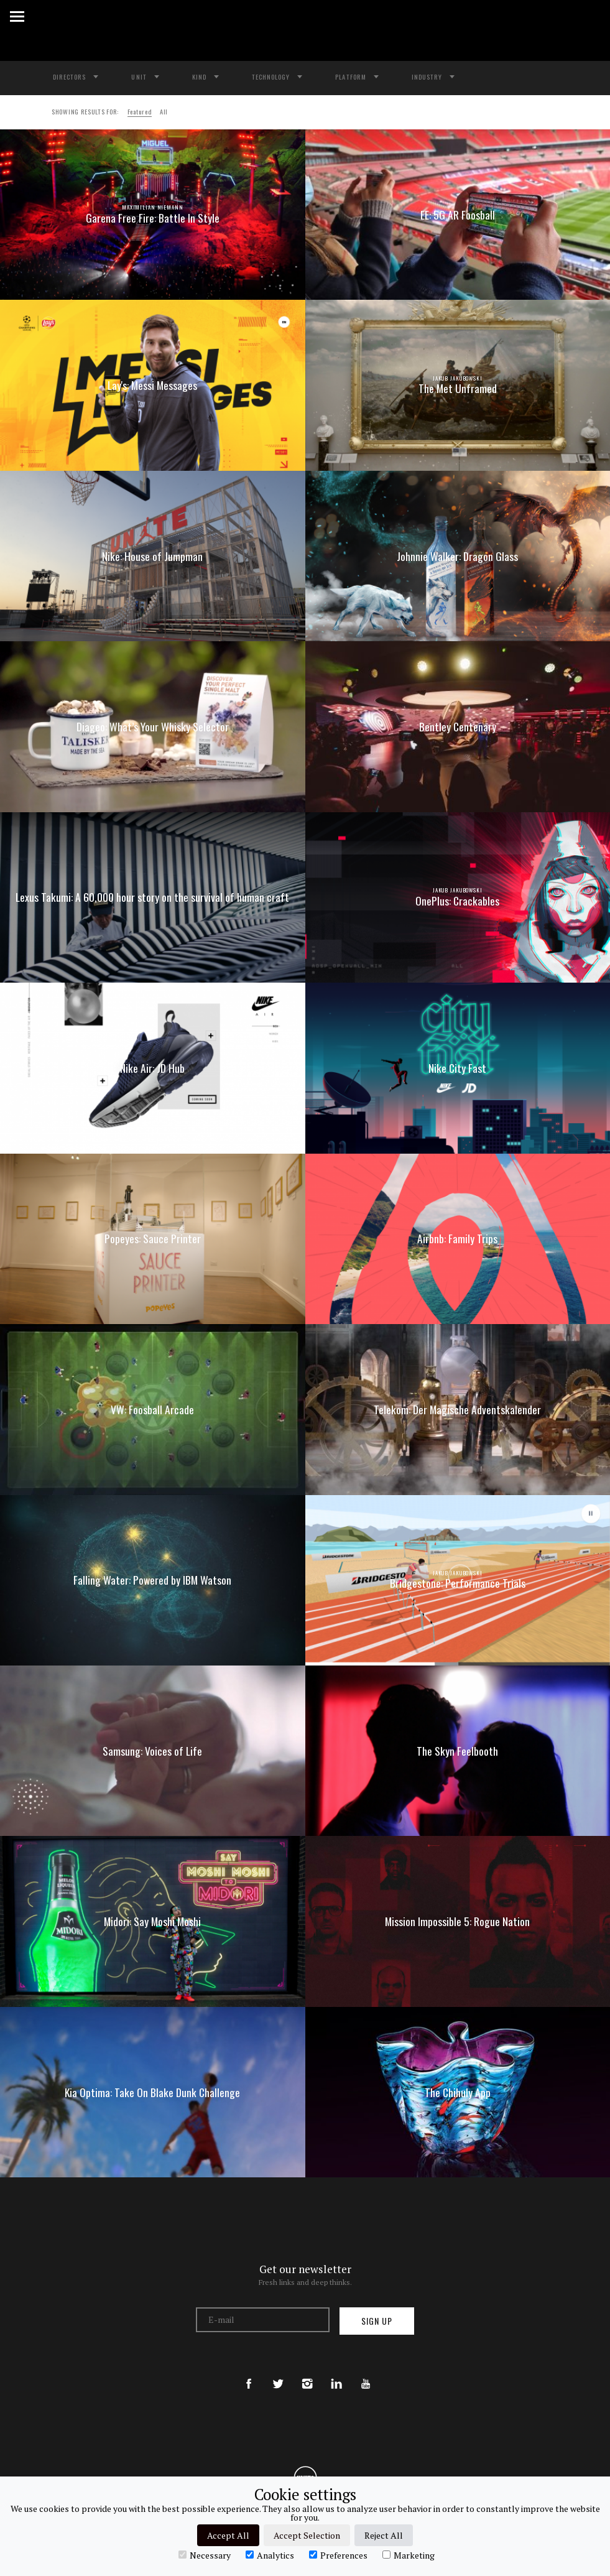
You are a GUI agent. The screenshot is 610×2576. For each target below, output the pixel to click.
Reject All (383, 2535)
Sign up (376, 2320)
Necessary (204, 2554)
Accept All (228, 2535)
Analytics (270, 2554)
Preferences (338, 2554)
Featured (139, 111)
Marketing (408, 2554)
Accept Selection (307, 2535)
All (164, 111)
